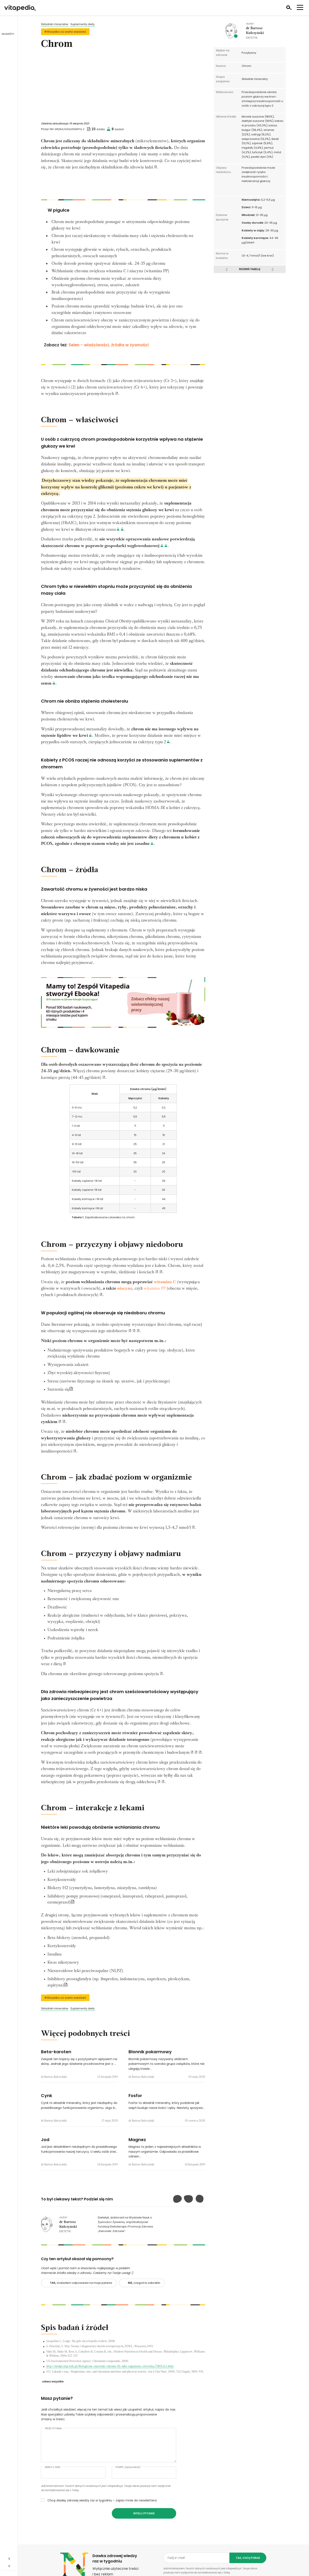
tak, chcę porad (248, 2561)
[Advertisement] (123, 89)
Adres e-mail (53, 2470)
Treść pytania (53, 2432)
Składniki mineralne (54, 24)
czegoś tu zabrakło (144, 2286)
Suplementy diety (82, 24)
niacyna (124, 1292)
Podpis (127, 2470)
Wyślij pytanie (144, 2517)
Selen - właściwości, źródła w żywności (108, 345)
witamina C (165, 1286)
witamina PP (155, 1292)
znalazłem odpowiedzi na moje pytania (81, 2286)
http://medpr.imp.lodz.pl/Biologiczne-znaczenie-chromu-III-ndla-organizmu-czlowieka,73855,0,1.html (109, 2370)
